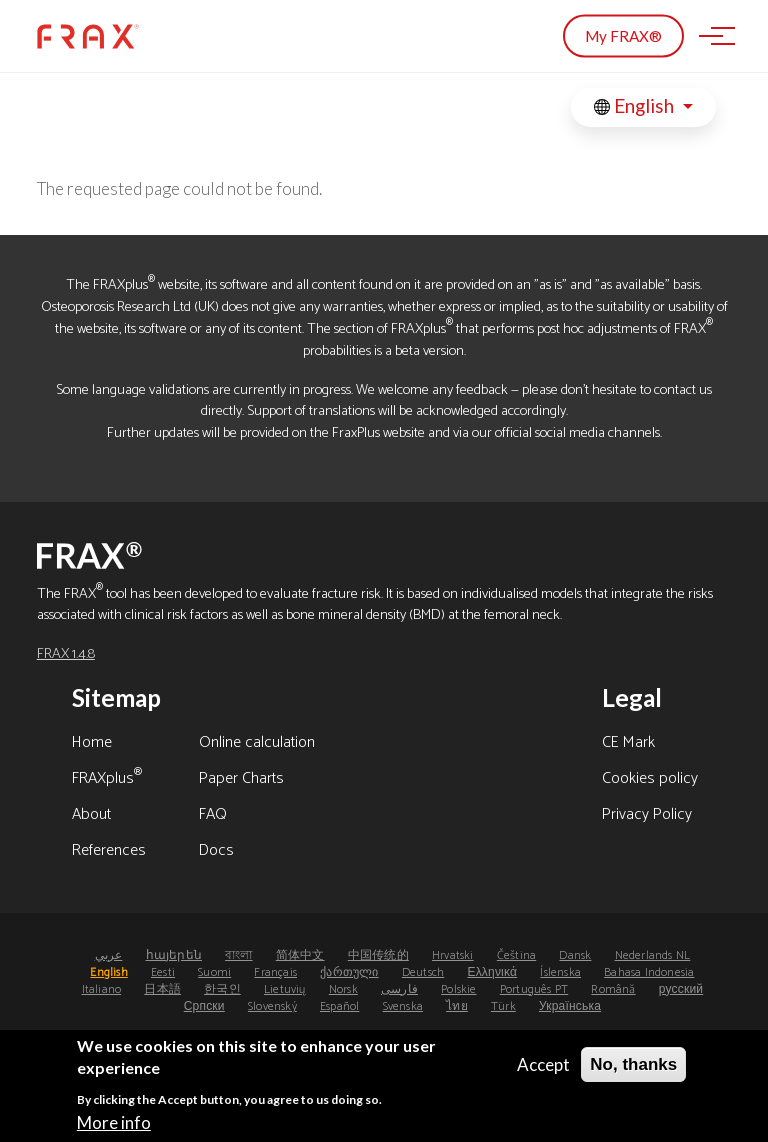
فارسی (399, 989)
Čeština (516, 955)
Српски (204, 1006)
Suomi (214, 972)
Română (613, 989)
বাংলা (238, 955)
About (91, 816)
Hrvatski (453, 955)
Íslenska (560, 972)
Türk (503, 1006)
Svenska (403, 1006)
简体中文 (300, 955)
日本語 (162, 989)
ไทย (457, 1006)
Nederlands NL (653, 955)
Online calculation (257, 744)
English (636, 106)
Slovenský (272, 1006)
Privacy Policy (647, 816)
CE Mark (628, 744)
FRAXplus (107, 780)
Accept (543, 1073)
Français (275, 972)
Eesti (163, 972)
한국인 (222, 989)
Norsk (343, 989)
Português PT (534, 989)
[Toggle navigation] (711, 36)
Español (339, 1006)
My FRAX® (623, 36)
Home (92, 744)
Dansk (575, 955)
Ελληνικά (492, 972)
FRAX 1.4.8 (66, 654)
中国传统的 (378, 955)
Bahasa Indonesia (649, 972)
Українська (570, 1006)
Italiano (102, 989)
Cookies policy (650, 780)
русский (681, 989)
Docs (216, 852)
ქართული (349, 972)
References (109, 852)
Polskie (458, 989)
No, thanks (633, 1073)
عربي (109, 955)
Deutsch (423, 972)
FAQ (213, 816)
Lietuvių (285, 989)
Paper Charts (241, 780)
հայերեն (174, 955)
